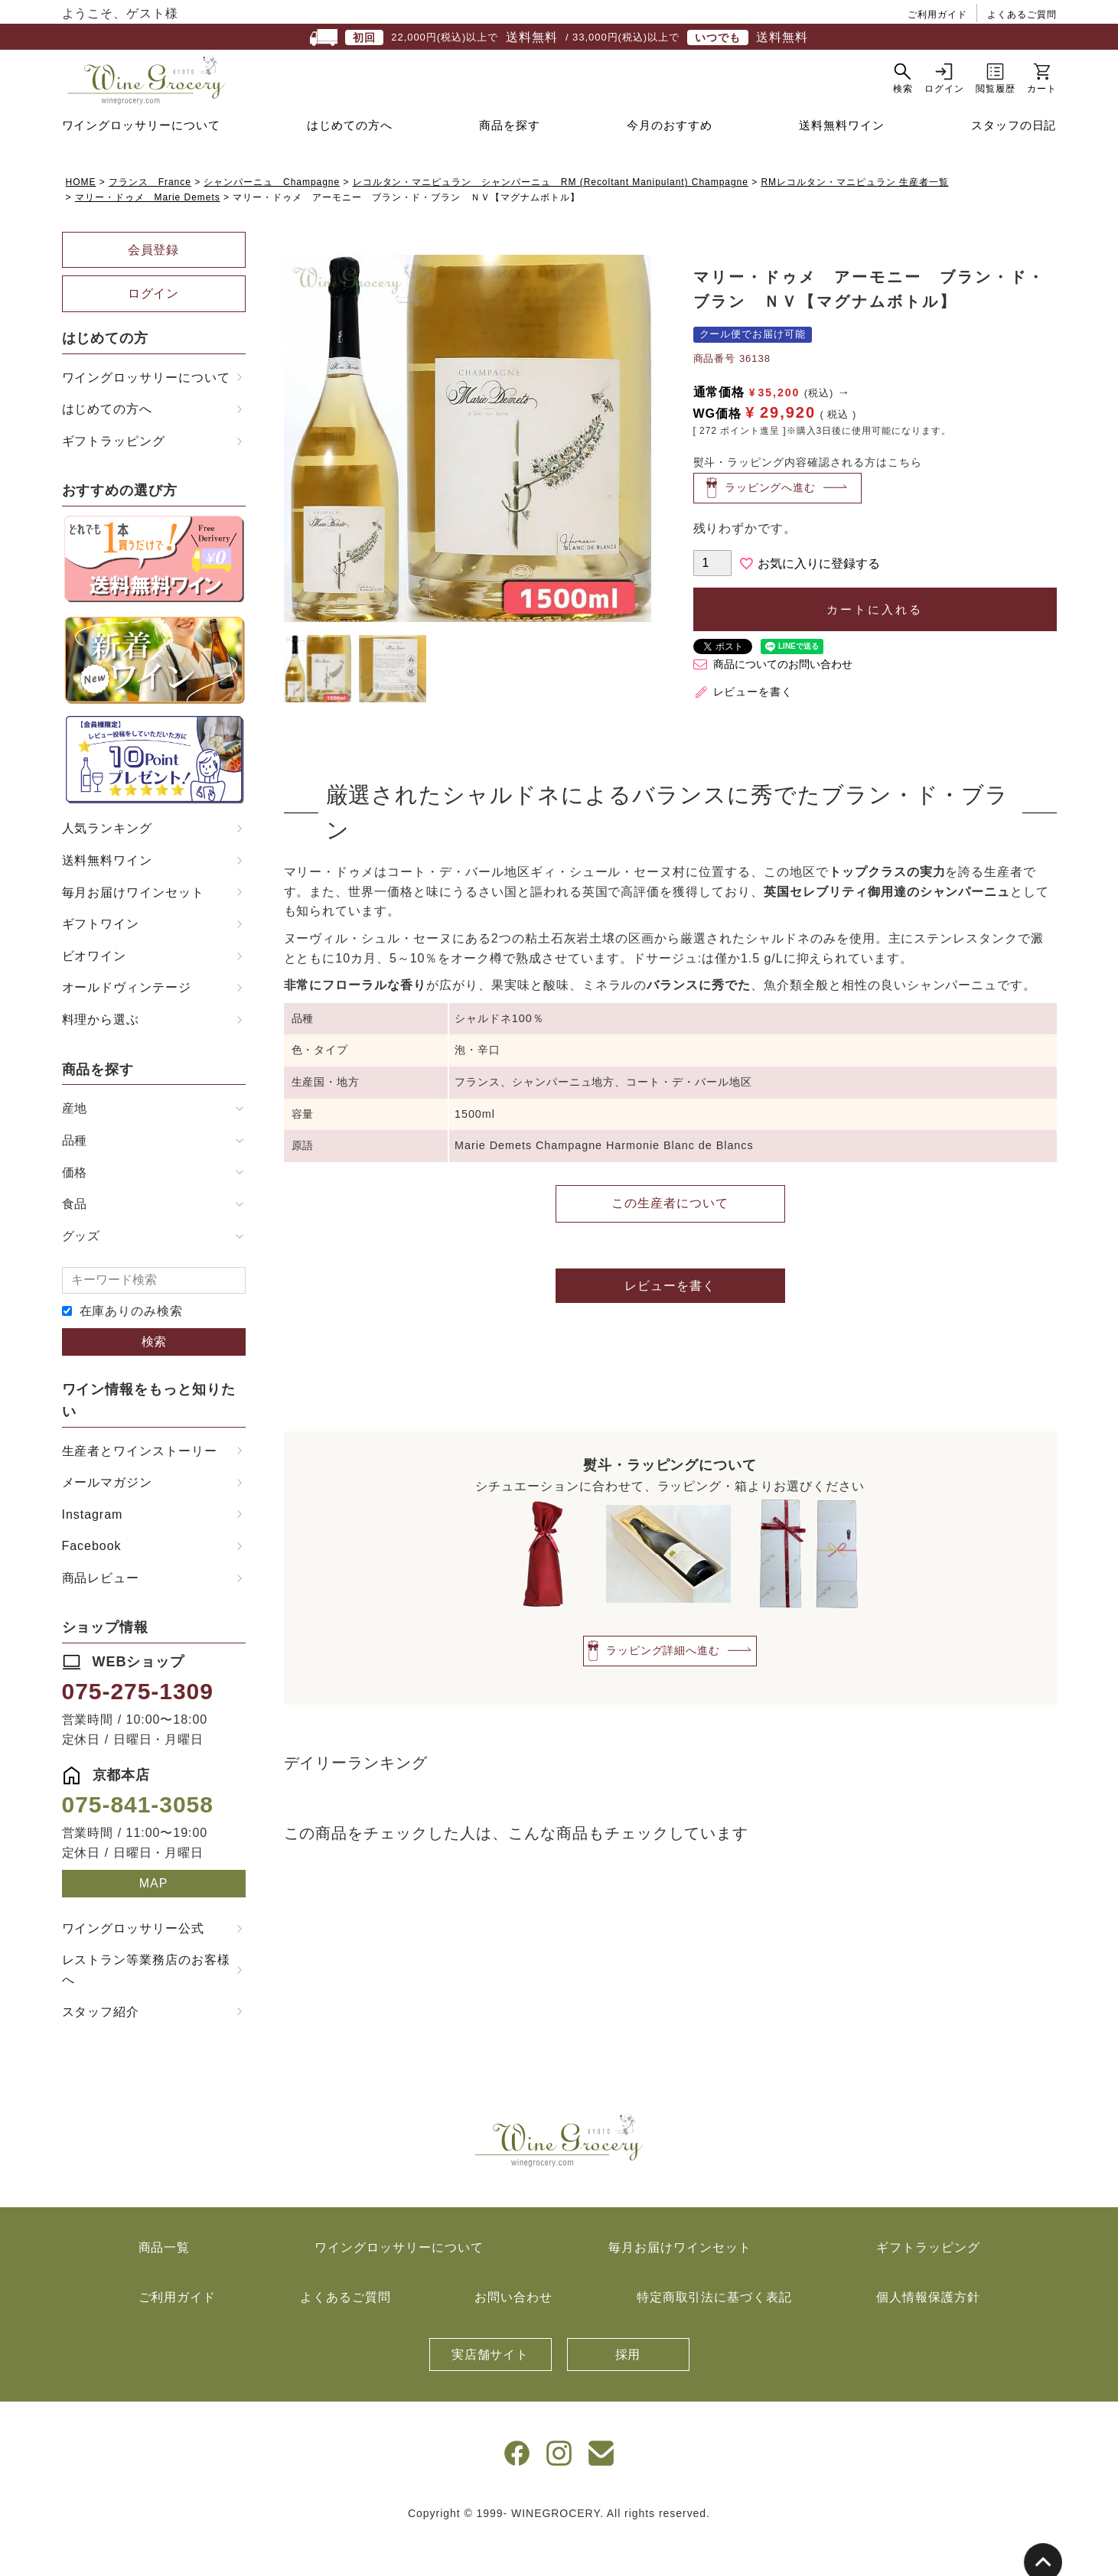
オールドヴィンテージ (127, 1025)
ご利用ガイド (937, 14)
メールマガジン (107, 1520)
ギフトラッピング (114, 479)
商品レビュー (101, 1616)
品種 (75, 1178)
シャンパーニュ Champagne (272, 220)
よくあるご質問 (1022, 14)
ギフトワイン (101, 962)
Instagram (92, 1552)
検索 (154, 1379)
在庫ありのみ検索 (132, 1349)
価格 (75, 1210)
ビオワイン (94, 994)
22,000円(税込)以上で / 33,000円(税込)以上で (558, 37)
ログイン (154, 331)
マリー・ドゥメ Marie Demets (147, 235)
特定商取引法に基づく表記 (715, 2335)
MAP (153, 1921)
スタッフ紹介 (101, 2050)
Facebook (92, 1584)
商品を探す (509, 163)
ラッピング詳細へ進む (663, 1688)
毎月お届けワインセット (133, 930)
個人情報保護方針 (928, 2335)
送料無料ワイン (842, 163)
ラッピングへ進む (770, 525)
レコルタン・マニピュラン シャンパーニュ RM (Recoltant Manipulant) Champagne (550, 220)
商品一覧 (165, 2285)
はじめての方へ (350, 163)
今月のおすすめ (669, 163)
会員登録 (154, 288)
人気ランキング (107, 866)
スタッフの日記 (1014, 163)
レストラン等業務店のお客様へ (146, 2007)
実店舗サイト (490, 2392)
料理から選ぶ (101, 1057)
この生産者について (669, 1241)
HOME (81, 220)
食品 (75, 1242)
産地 (75, 1146)
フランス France (150, 220)
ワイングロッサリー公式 (133, 1966)
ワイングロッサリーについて (141, 163)
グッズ (81, 1274)
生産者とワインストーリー (140, 1489)
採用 (628, 2392)
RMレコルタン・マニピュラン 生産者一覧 (854, 220)
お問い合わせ (513, 2335)
